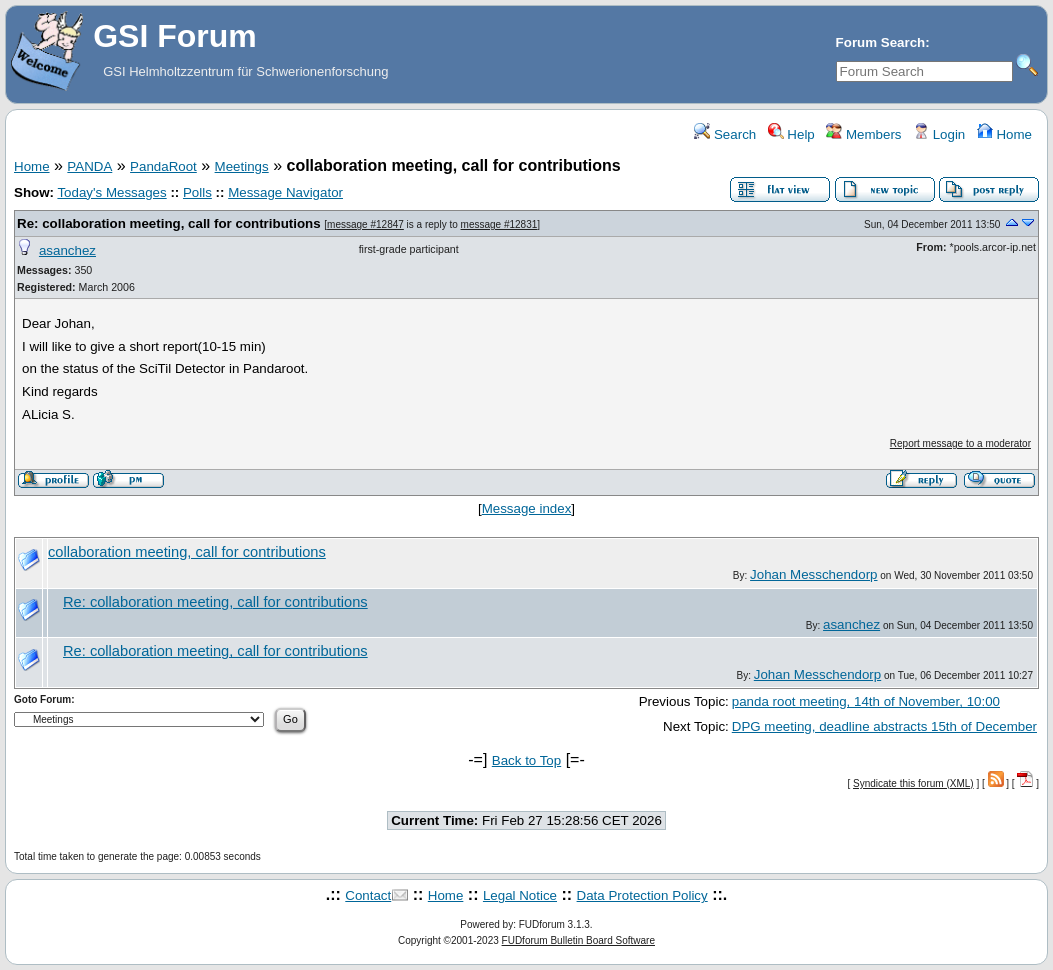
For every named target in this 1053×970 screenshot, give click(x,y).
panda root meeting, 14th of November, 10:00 (866, 701)
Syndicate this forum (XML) (913, 783)
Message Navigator (285, 192)
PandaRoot (163, 166)
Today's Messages (111, 192)
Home (1004, 134)
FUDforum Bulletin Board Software (578, 940)
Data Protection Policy (642, 895)
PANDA (89, 166)
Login (939, 134)
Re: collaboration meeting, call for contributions (169, 223)
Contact (368, 895)
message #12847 (365, 224)
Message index (527, 508)
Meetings (242, 166)
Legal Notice (520, 895)
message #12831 (499, 224)
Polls (197, 192)
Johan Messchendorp (813, 574)
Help (791, 134)
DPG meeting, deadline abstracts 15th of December (884, 726)
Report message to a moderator (960, 443)
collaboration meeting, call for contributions (187, 552)
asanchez (67, 250)
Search (725, 134)
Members (863, 134)
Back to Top (526, 760)
